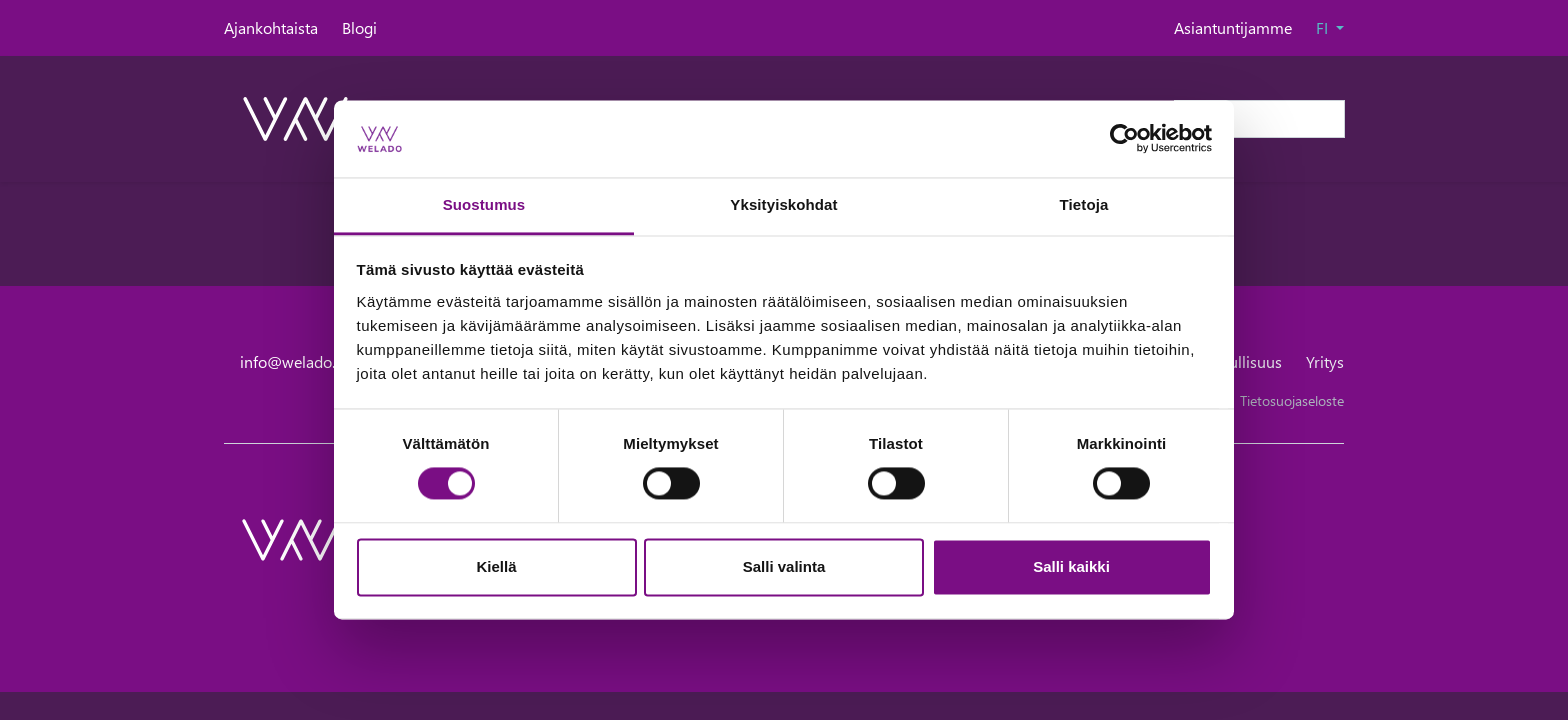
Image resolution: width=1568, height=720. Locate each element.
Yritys (1325, 361)
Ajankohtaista (271, 27)
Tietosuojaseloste (1292, 400)
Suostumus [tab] (484, 204)
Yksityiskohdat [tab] (783, 204)
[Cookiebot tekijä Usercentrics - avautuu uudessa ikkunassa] (1124, 139)
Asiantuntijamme (1233, 27)
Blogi (359, 27)
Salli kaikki (1071, 566)
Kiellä (496, 566)
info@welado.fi (292, 361)
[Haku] (1259, 119)
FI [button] (1324, 27)
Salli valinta (784, 566)
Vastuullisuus (1236, 361)
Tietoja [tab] (1084, 204)
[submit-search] (1332, 119)
